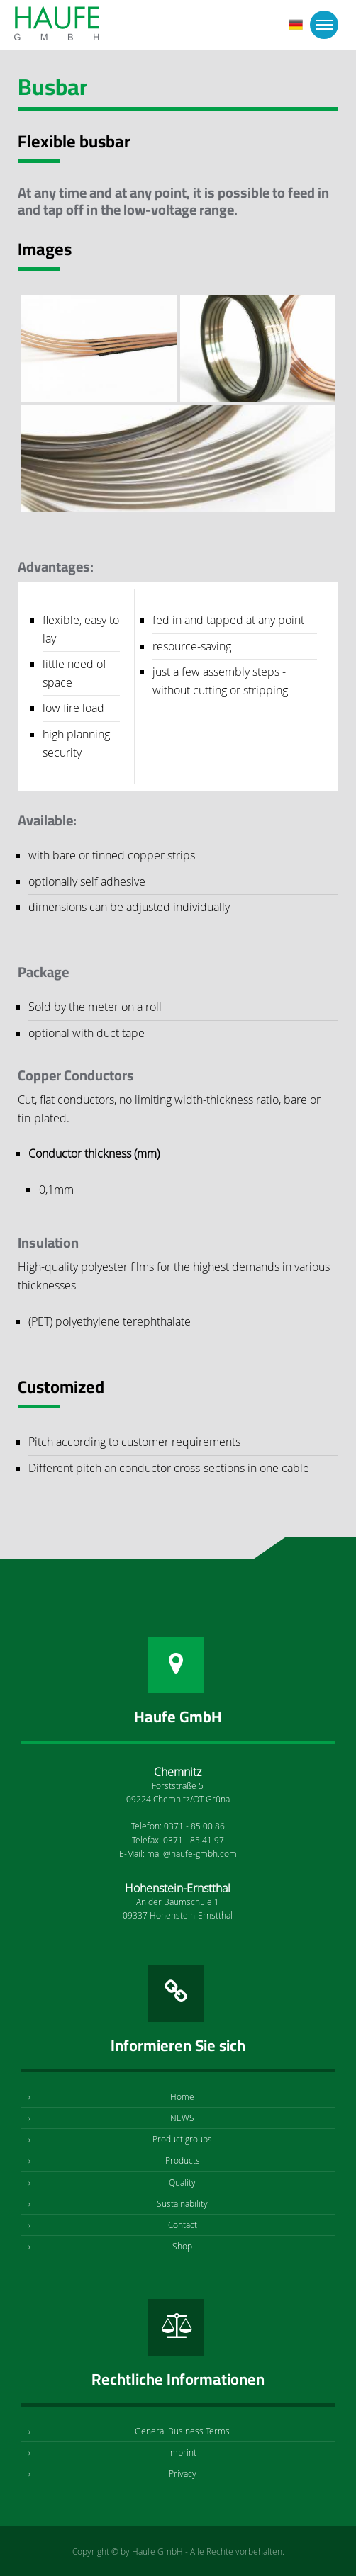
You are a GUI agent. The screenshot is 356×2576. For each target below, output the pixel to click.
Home (182, 2096)
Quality (182, 2182)
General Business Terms (182, 2430)
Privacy (182, 2473)
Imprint (182, 2452)
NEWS (182, 2117)
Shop (182, 2246)
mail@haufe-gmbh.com (192, 1853)
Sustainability (182, 2203)
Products (182, 2160)
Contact (182, 2224)
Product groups (182, 2139)
